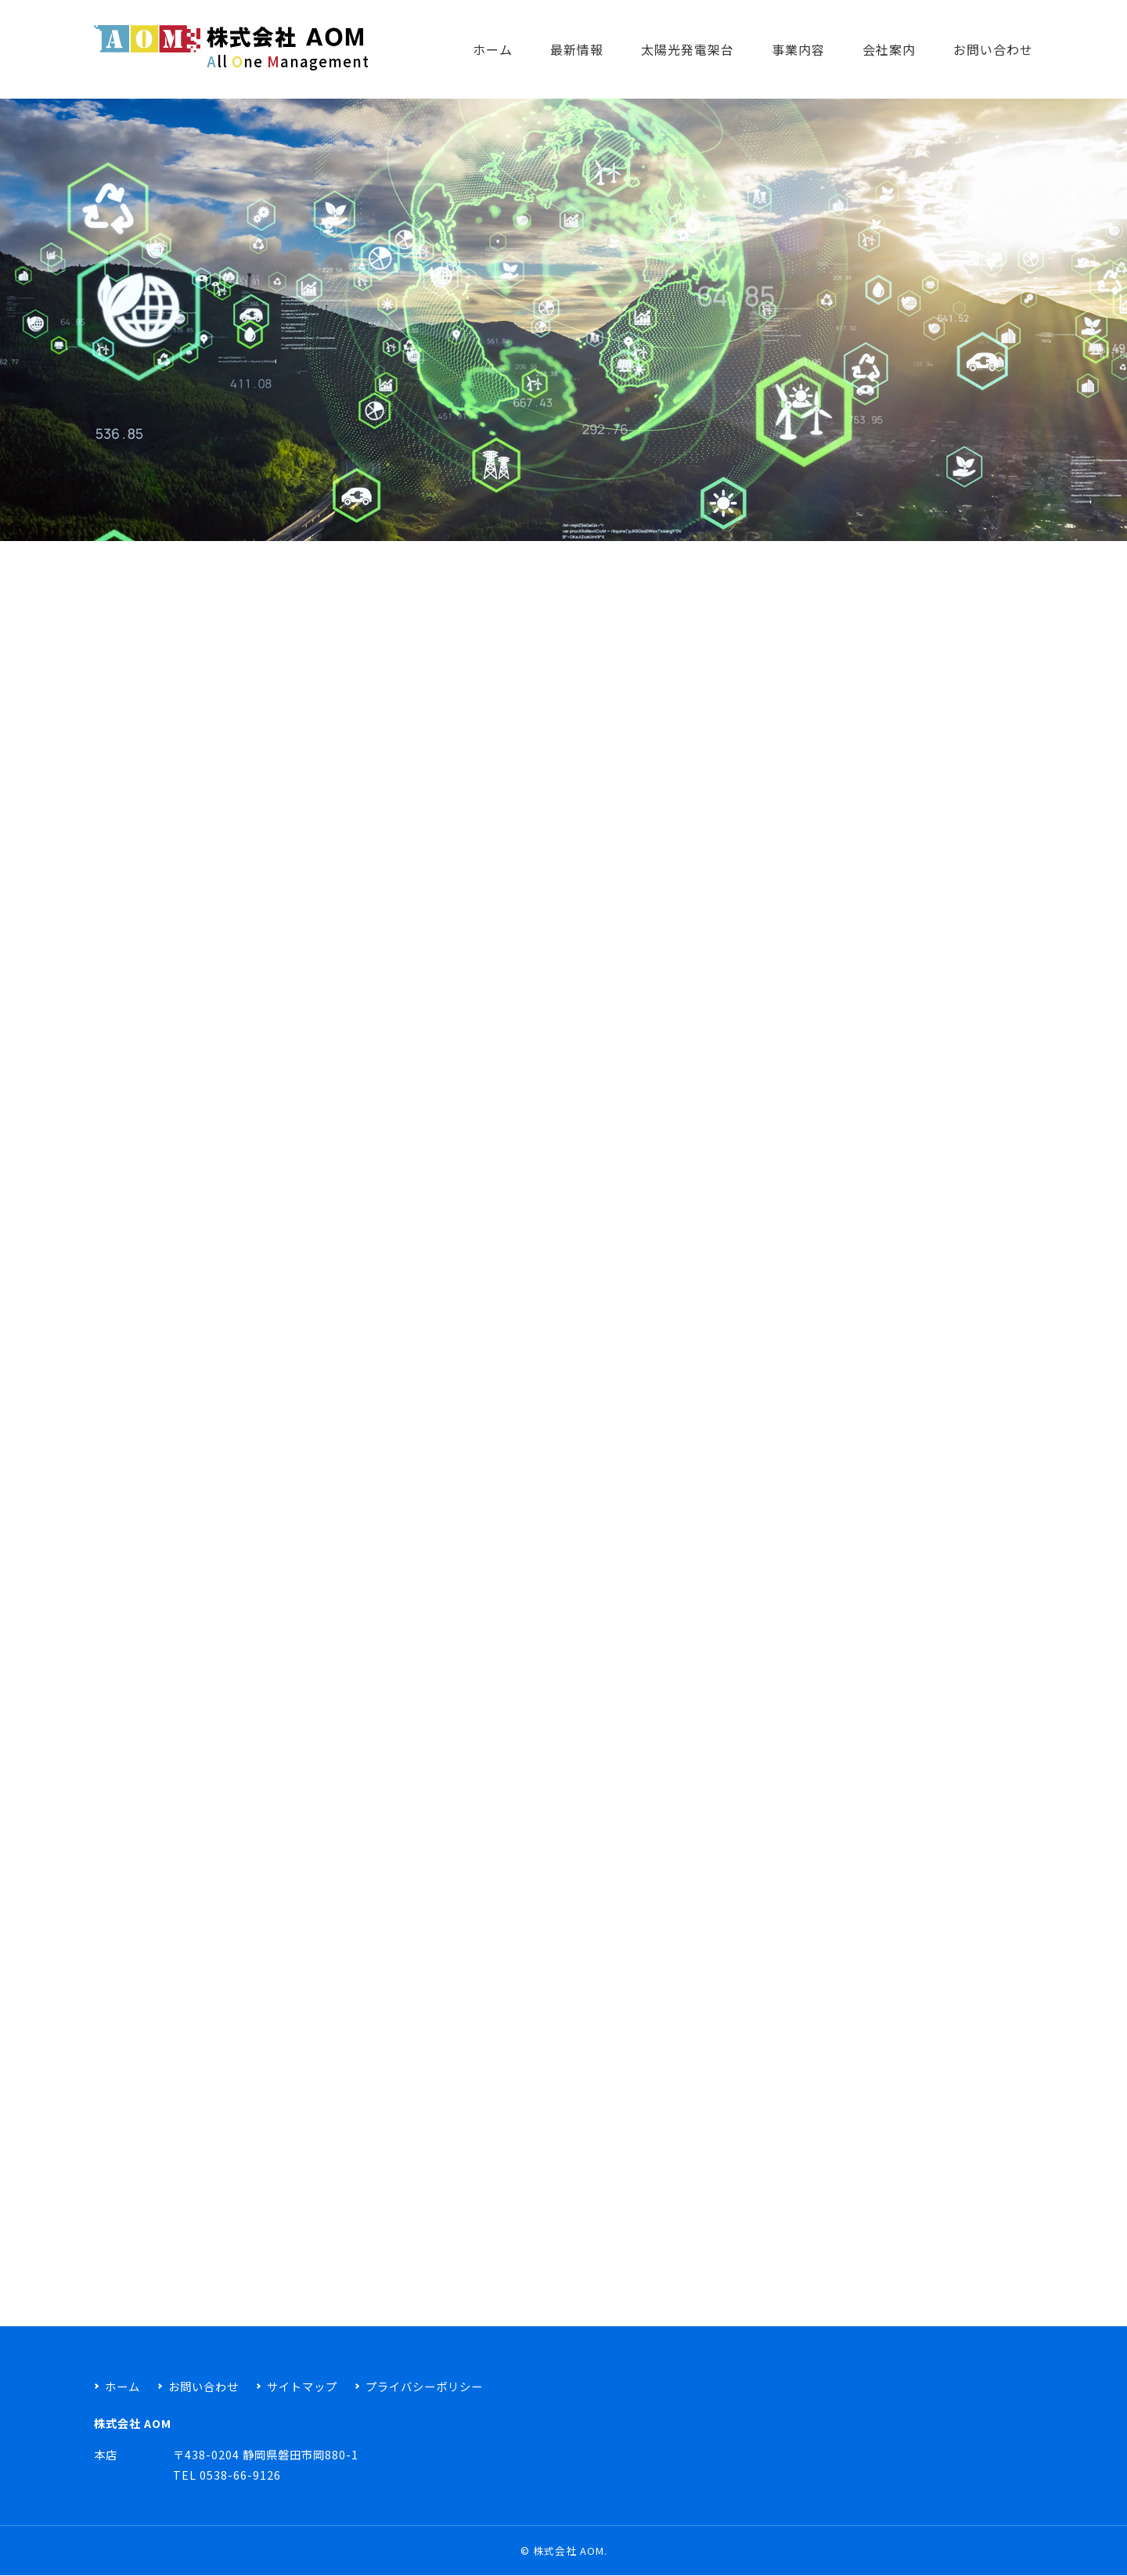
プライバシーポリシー (424, 2386)
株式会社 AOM (568, 2550)
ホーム (493, 49)
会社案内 (889, 49)
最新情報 (576, 49)
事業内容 (798, 49)
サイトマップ (302, 2386)
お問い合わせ (993, 49)
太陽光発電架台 (687, 49)
